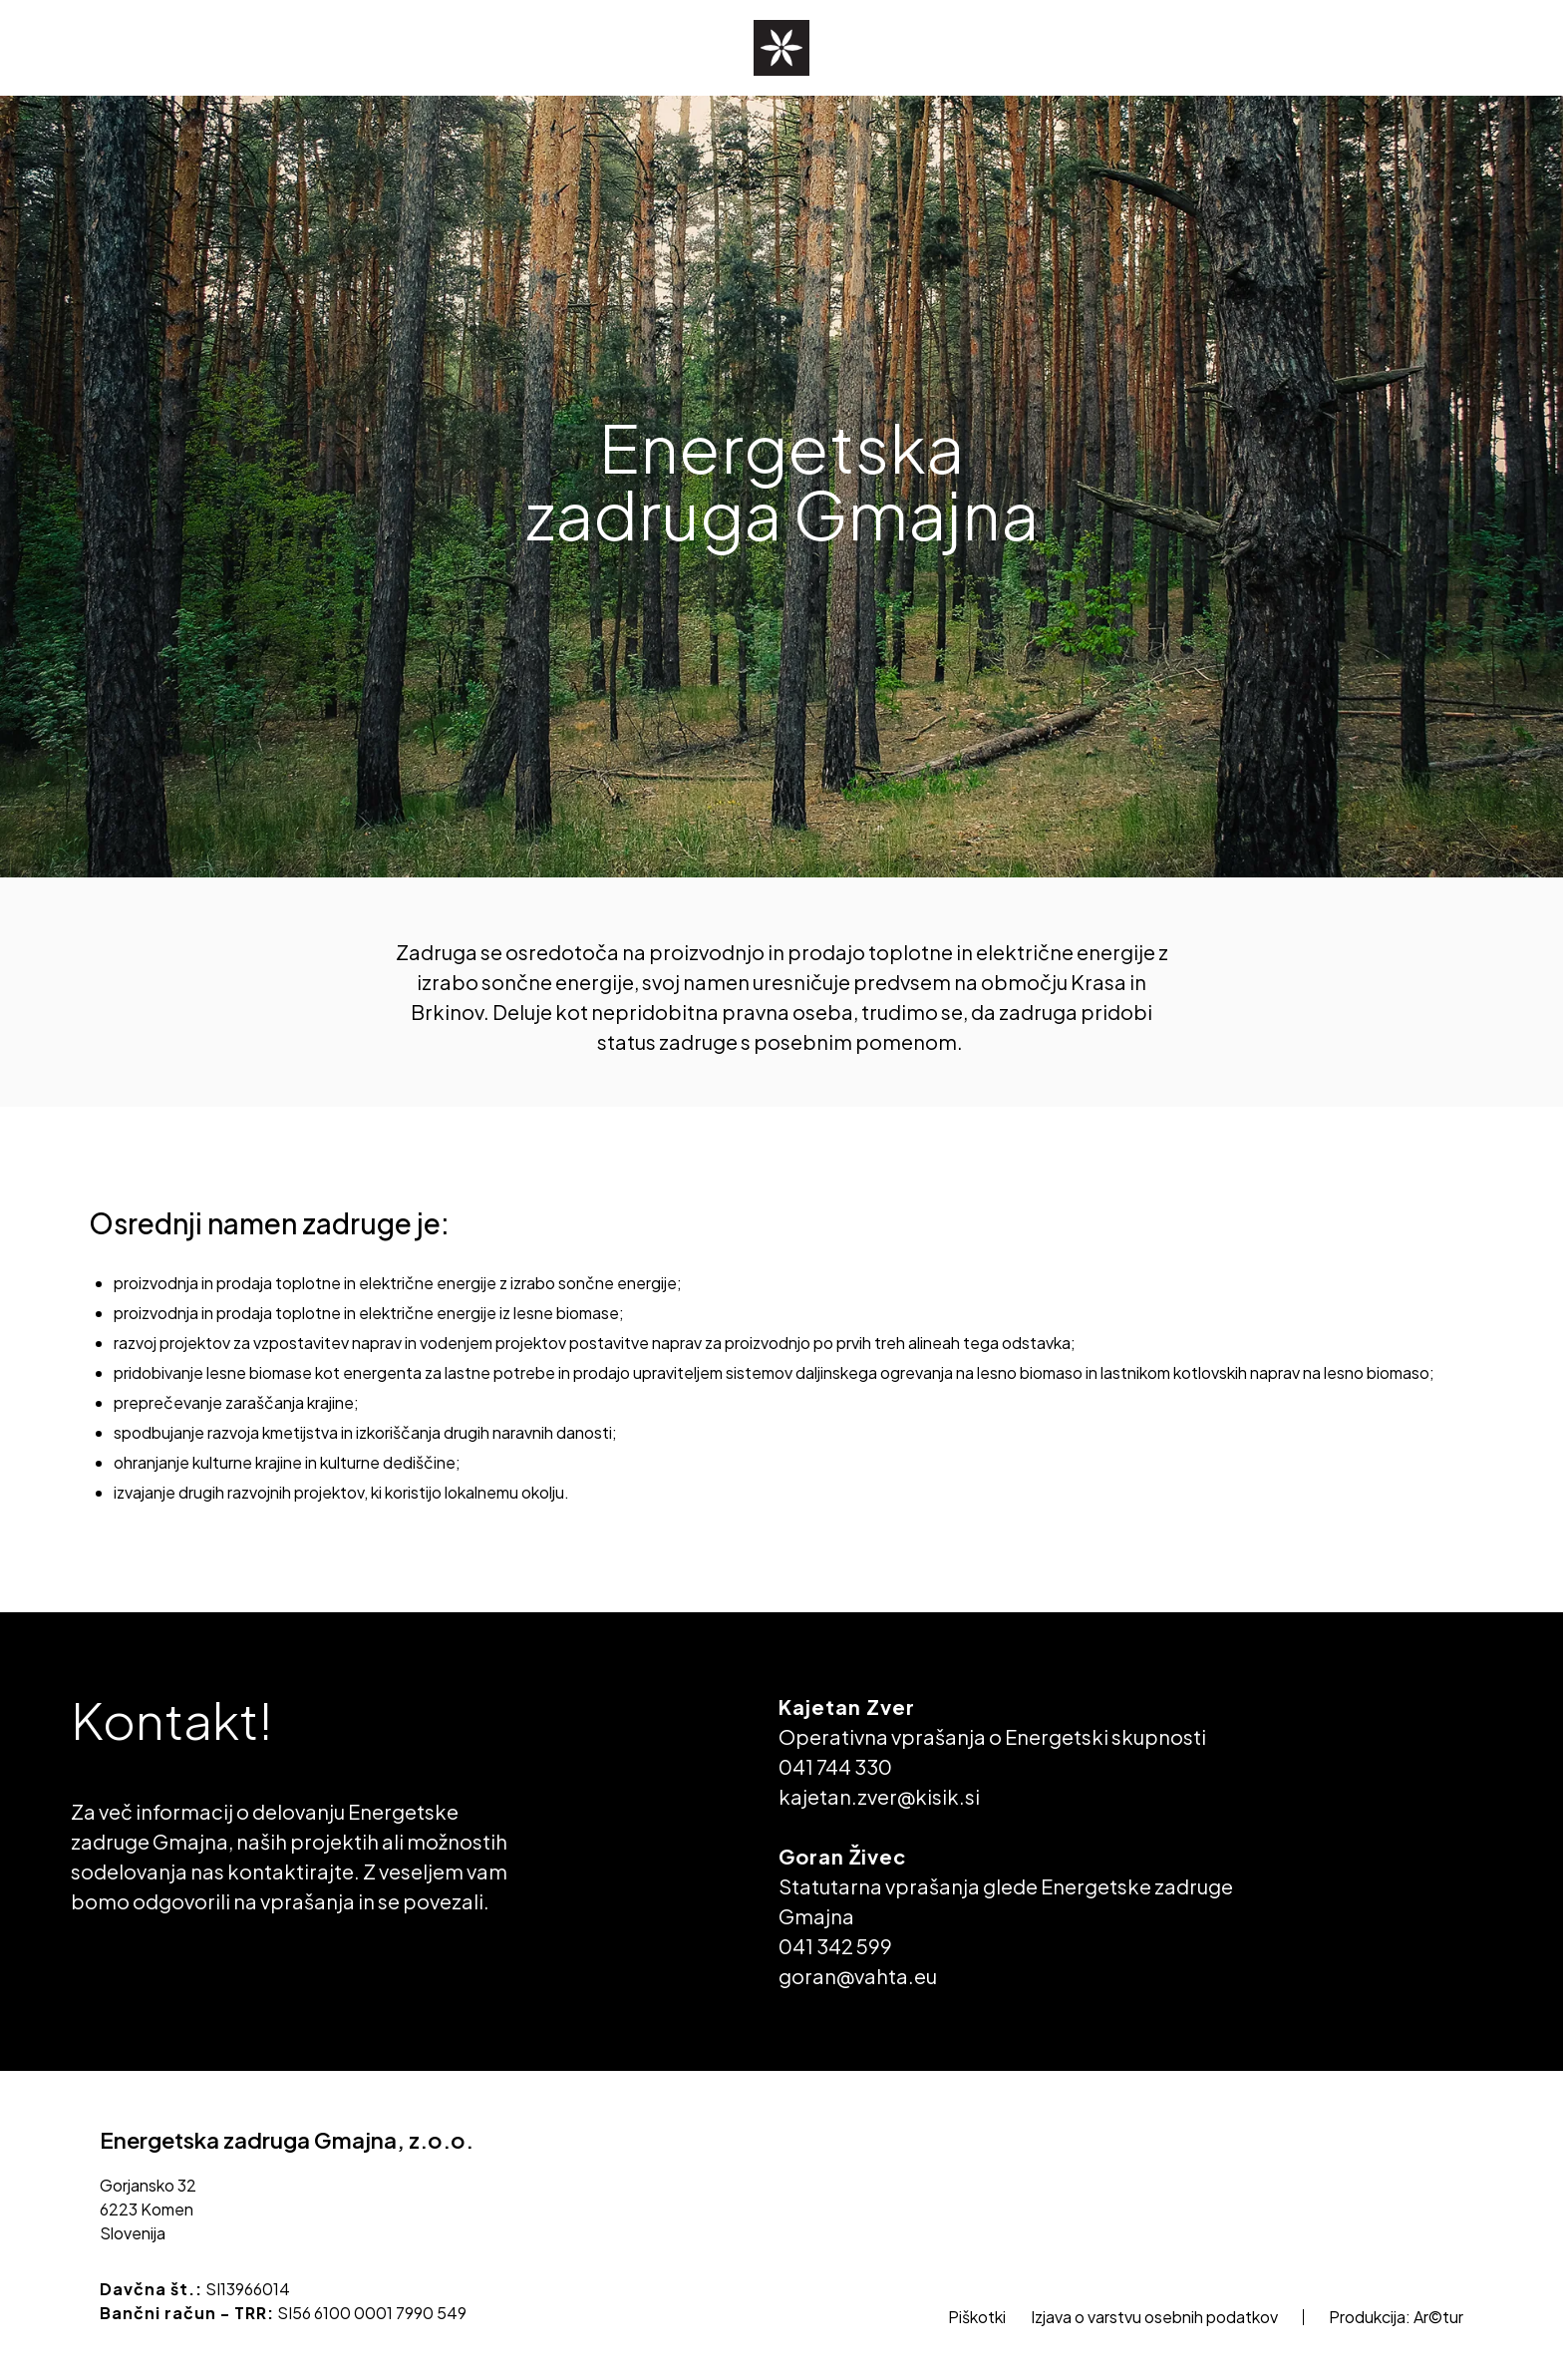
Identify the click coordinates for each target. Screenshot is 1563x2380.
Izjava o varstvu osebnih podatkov (1154, 2317)
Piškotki (977, 2317)
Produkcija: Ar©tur (1396, 2317)
